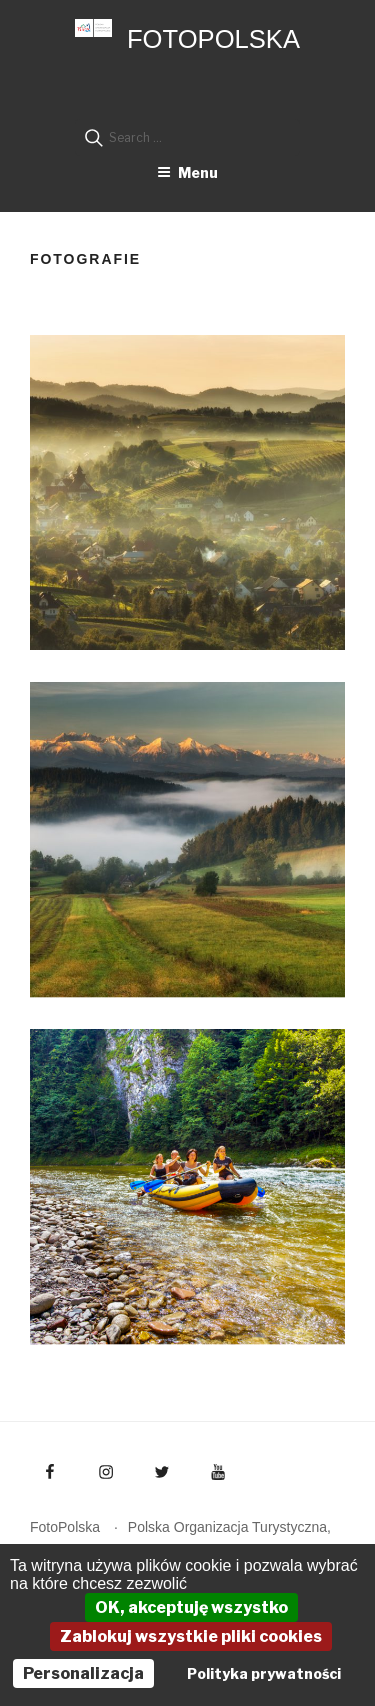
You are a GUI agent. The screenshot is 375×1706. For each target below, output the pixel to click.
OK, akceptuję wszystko (191, 1607)
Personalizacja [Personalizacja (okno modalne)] (83, 1673)
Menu (187, 172)
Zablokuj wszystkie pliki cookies (191, 1636)
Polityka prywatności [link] (264, 1673)
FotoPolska (213, 39)
